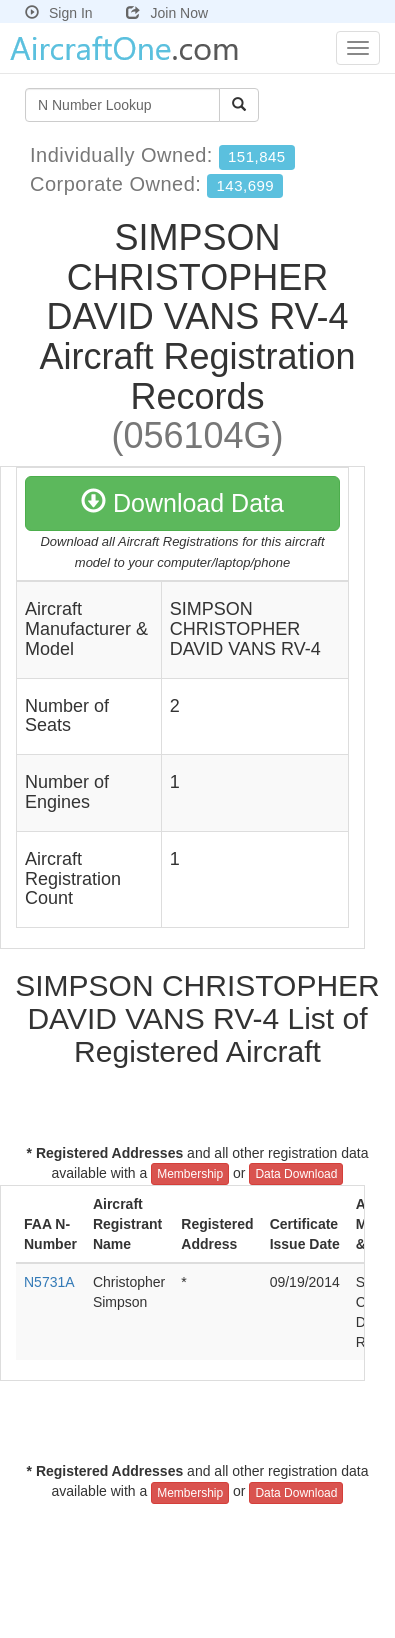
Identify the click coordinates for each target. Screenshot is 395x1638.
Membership (190, 1174)
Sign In (59, 13)
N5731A (49, 1282)
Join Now (167, 13)
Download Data (182, 503)
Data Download (296, 1174)
